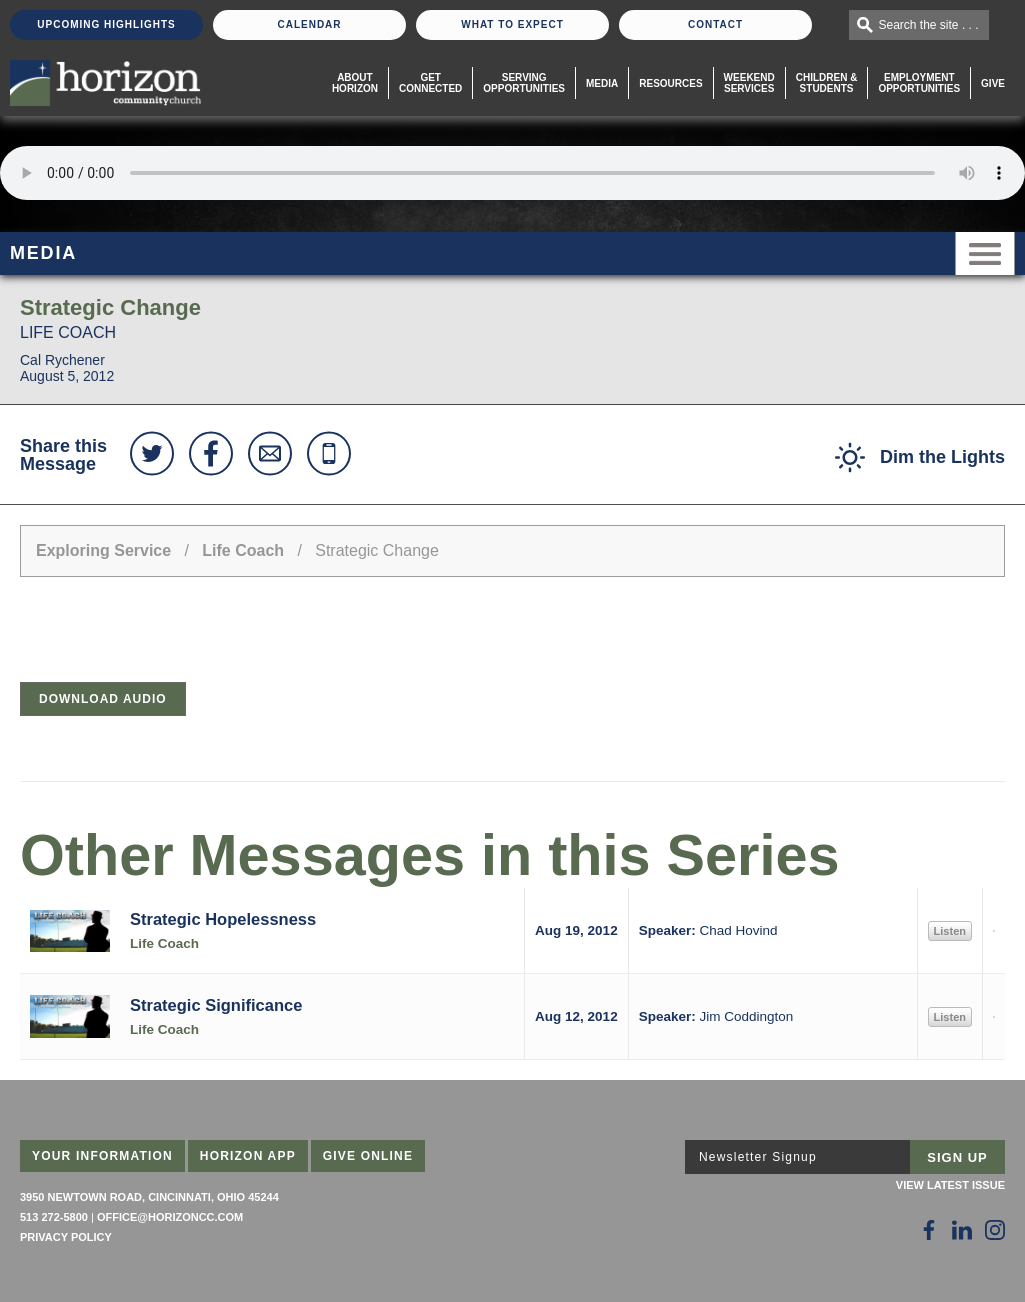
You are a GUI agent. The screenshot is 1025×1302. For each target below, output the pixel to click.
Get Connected (430, 83)
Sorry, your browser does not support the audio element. (512, 173)
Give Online (368, 1156)
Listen (950, 931)
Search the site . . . (929, 25)
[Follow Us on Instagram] (995, 1230)
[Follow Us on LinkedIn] (962, 1230)
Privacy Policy (66, 1237)
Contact (715, 24)
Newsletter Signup (758, 1157)
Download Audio (103, 699)
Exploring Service (103, 550)
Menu (985, 253)
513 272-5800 (54, 1217)
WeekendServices (749, 83)
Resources (670, 83)
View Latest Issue (950, 1185)
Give (993, 83)
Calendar (309, 24)
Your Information (102, 1156)
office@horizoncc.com (170, 1217)
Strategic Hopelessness (223, 919)
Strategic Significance (216, 1005)
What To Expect (512, 24)
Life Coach (243, 550)
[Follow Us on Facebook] (929, 1230)
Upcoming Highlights (106, 24)
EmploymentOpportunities (919, 83)
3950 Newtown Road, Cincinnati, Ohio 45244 (149, 1197)
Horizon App (248, 1156)
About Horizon (355, 83)
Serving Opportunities (524, 83)
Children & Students (827, 83)
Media (602, 83)
